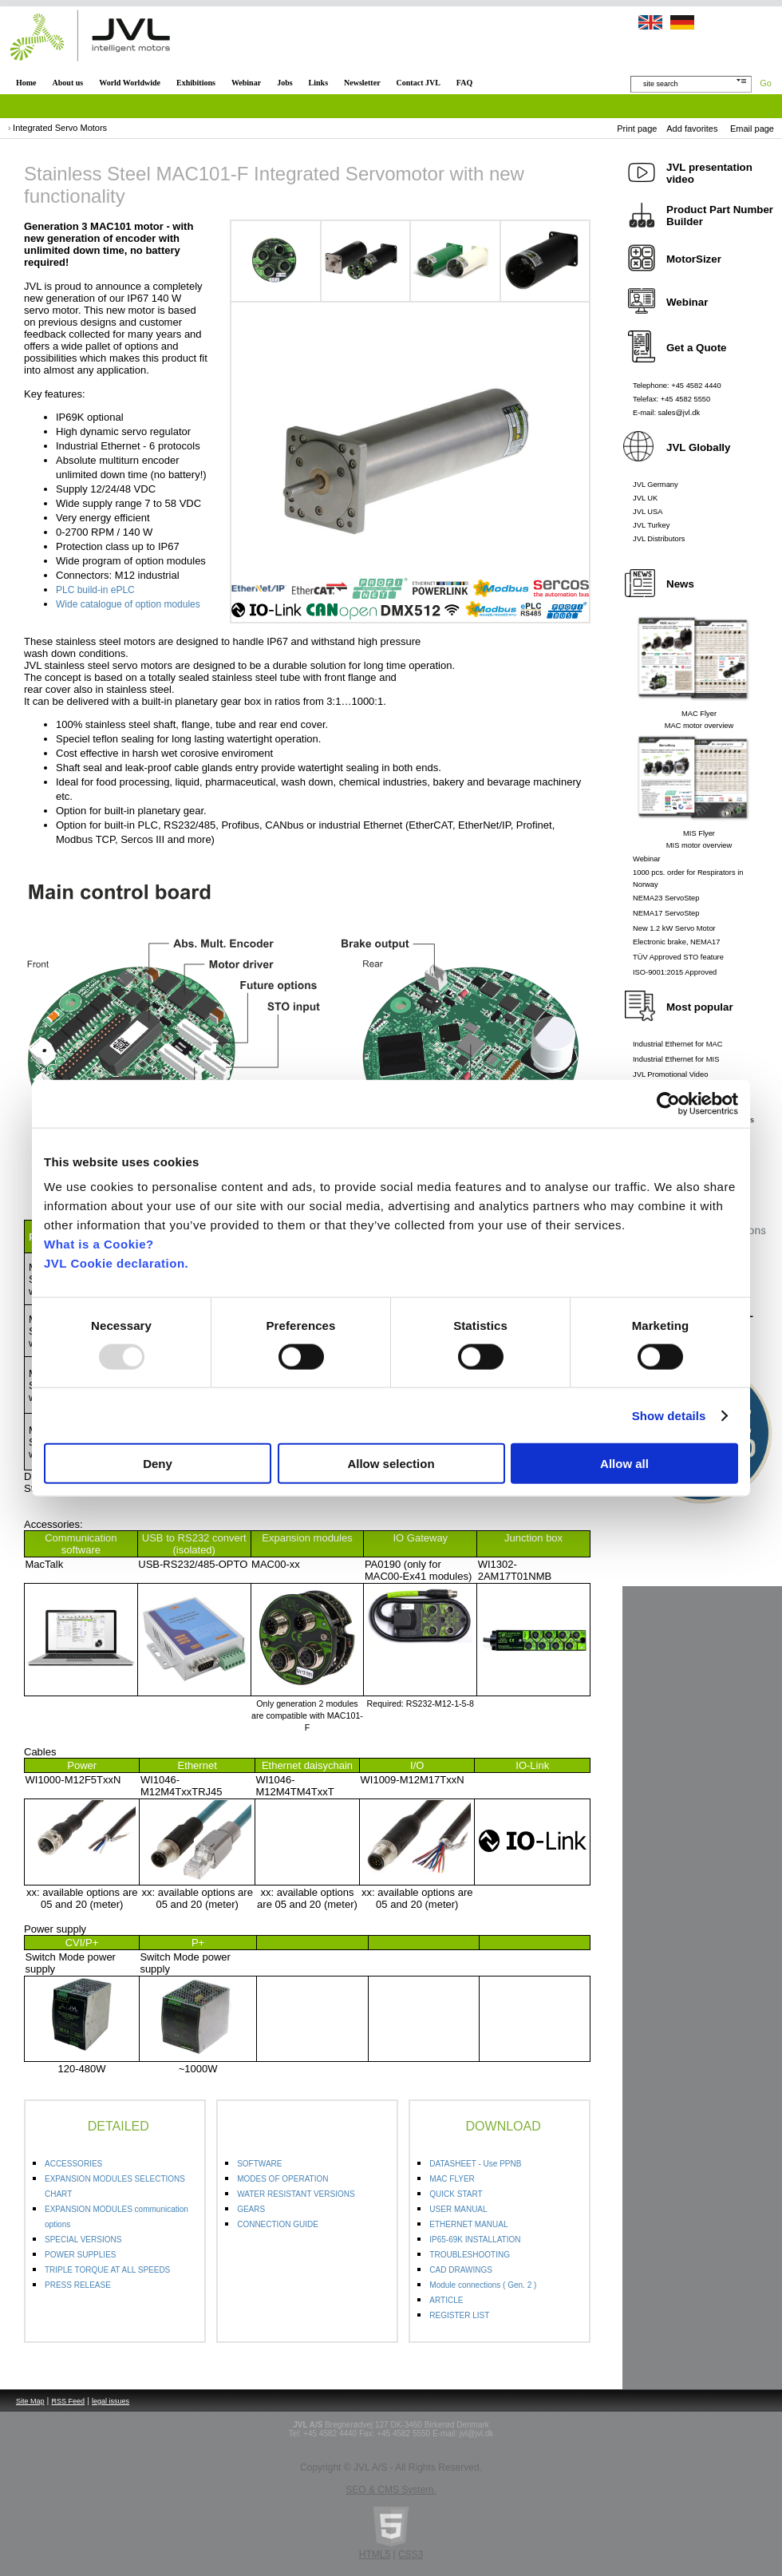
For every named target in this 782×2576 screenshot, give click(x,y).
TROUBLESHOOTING (469, 2254)
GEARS (251, 2209)
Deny (157, 1463)
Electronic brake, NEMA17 (676, 942)
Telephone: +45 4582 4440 (677, 386)
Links (318, 82)
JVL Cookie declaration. (116, 1263)
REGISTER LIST (459, 2315)
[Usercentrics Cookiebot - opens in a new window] (668, 1103)
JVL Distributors (659, 539)
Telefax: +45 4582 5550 (671, 399)
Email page (752, 128)
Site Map (30, 2401)
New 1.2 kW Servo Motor (674, 928)
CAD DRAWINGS (460, 2269)
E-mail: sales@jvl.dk (666, 413)
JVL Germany (655, 485)
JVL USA (648, 512)
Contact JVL (418, 82)
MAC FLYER (452, 2178)
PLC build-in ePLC (95, 590)
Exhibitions (195, 82)
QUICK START (455, 2194)
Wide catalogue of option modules (128, 604)
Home (26, 82)
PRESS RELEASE (78, 2285)
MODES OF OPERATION (282, 2178)
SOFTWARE (259, 2163)
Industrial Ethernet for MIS (676, 1059)
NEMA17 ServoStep (666, 913)
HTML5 (374, 2554)
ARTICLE (446, 2300)
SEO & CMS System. (391, 2489)
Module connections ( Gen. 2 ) (482, 2285)
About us (68, 82)
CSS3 (410, 2554)
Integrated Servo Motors (60, 128)
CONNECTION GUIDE (277, 2224)
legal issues (110, 2401)
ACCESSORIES (73, 2163)
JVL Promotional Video (670, 1074)
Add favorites (691, 128)
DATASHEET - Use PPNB (475, 2163)
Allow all (624, 1463)
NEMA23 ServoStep (666, 898)
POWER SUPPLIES (80, 2254)
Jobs (284, 82)
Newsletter (362, 82)
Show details (669, 1415)
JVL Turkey (651, 525)
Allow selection (390, 1463)
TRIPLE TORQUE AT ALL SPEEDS (107, 2269)
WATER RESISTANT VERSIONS (295, 2194)
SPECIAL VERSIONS (83, 2239)
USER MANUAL (458, 2209)
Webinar (246, 82)
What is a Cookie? (99, 1244)
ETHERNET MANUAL (468, 2224)
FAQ (464, 82)
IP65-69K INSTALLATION (474, 2239)
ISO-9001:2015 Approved (675, 972)
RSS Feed (68, 2401)
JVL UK (645, 498)
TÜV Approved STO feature (678, 957)
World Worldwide (129, 82)
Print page (637, 128)
